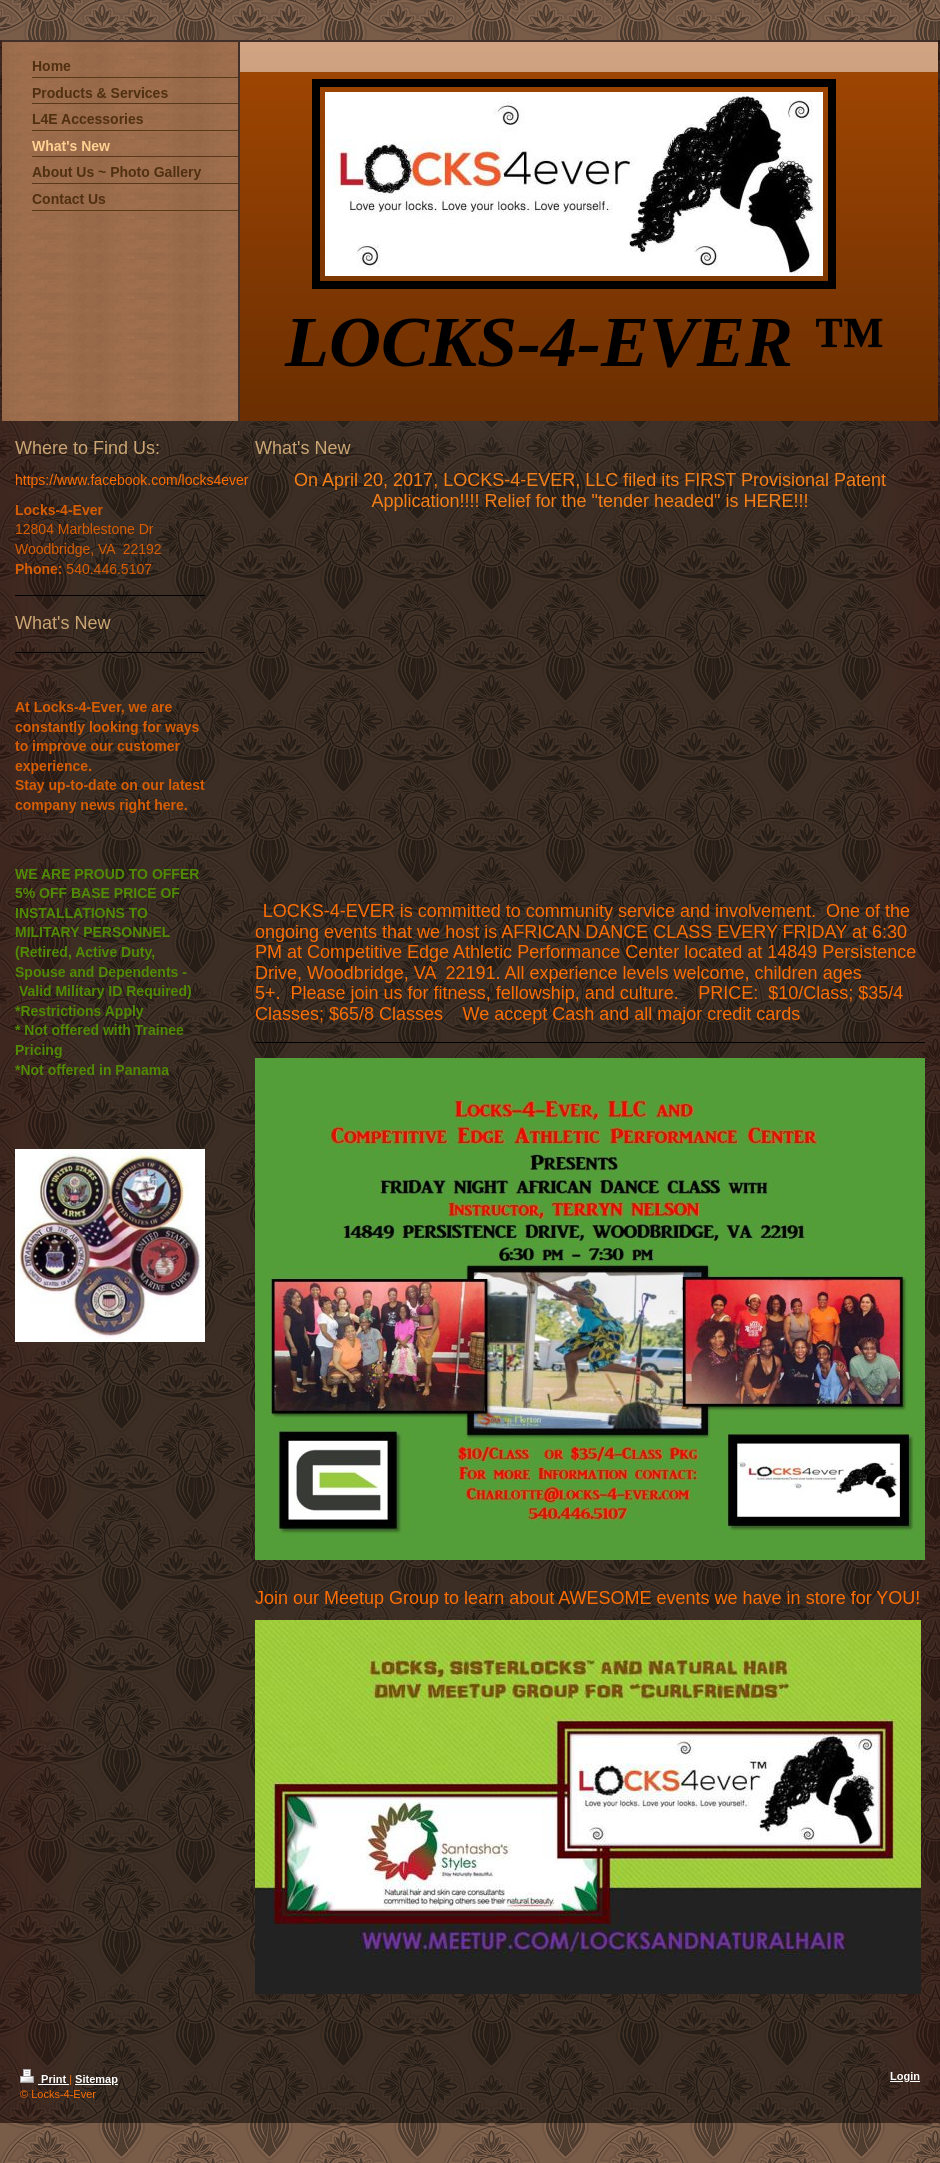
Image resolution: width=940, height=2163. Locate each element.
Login (905, 2076)
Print (44, 2079)
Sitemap (96, 2079)
